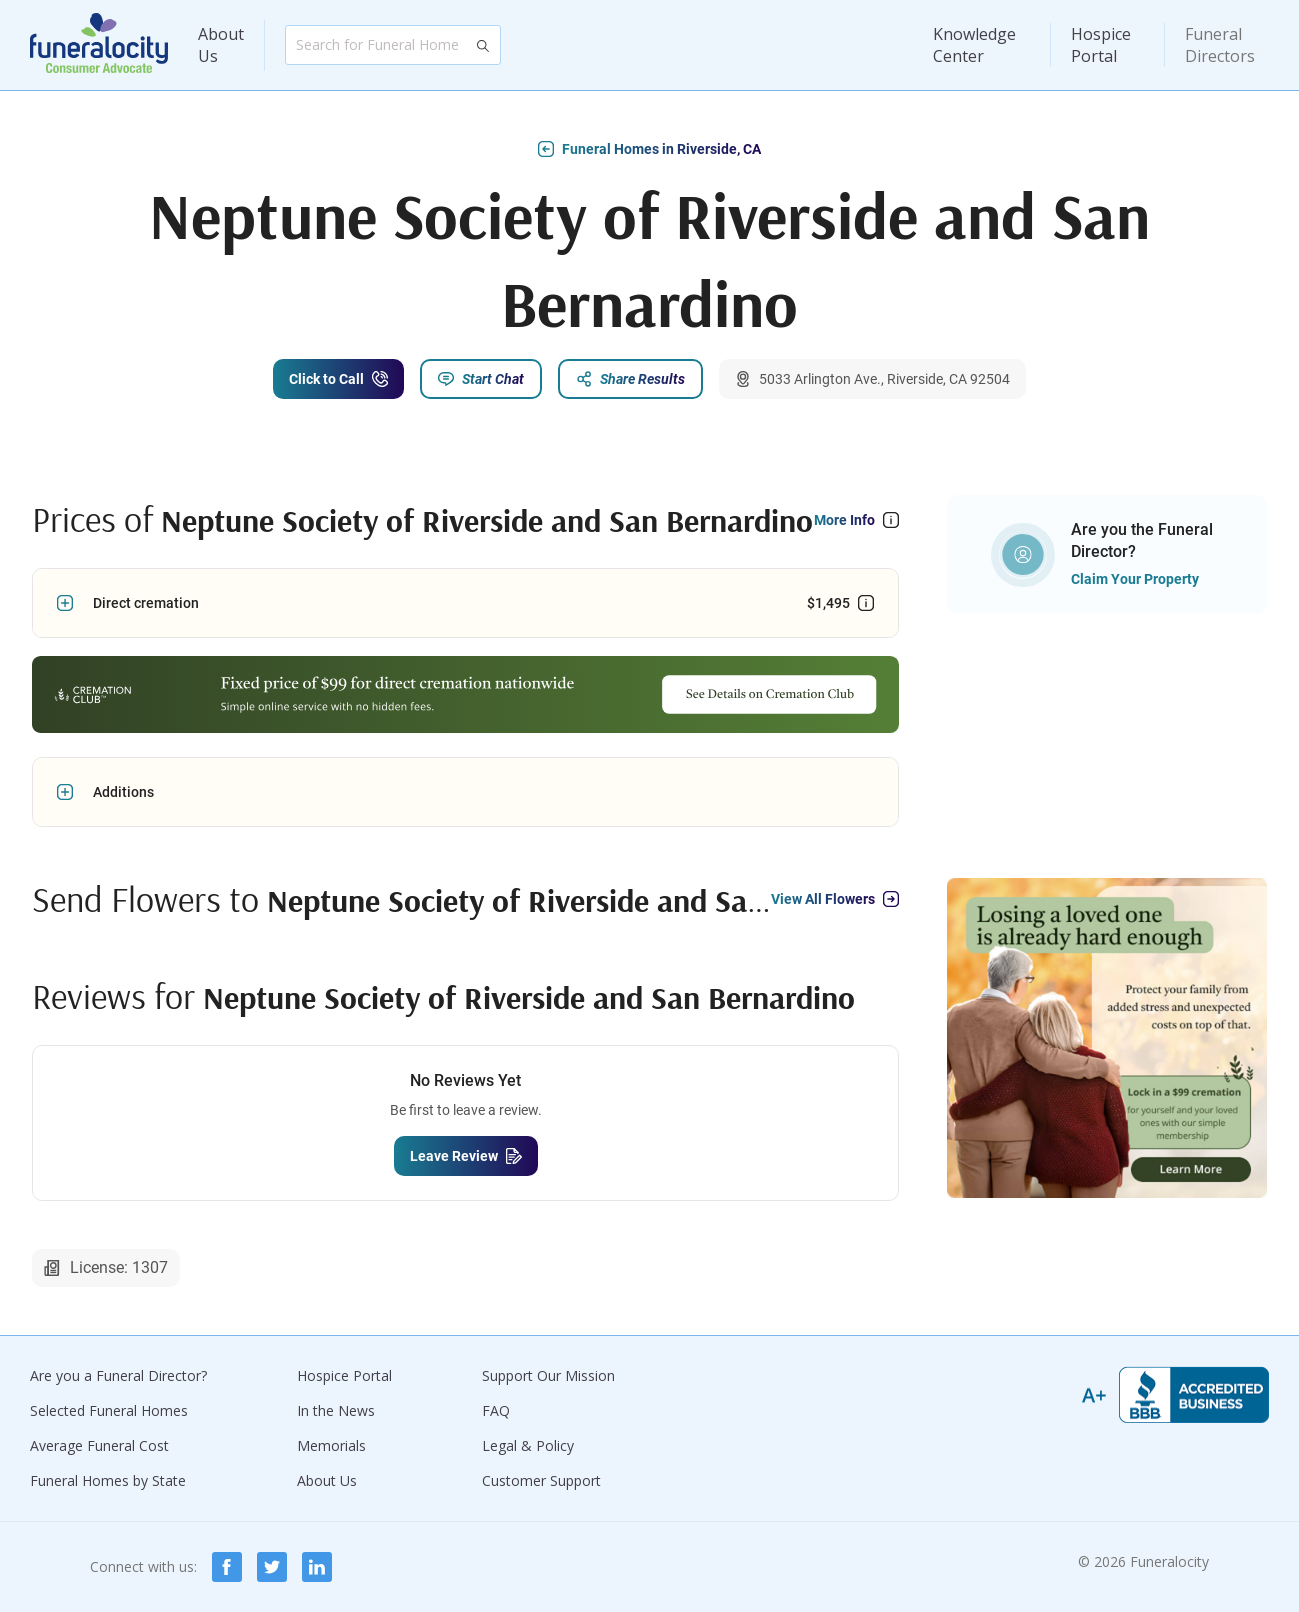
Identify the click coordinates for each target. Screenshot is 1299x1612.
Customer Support (541, 1480)
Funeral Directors (1220, 45)
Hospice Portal (1101, 45)
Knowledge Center (974, 45)
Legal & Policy (528, 1445)
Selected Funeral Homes (109, 1410)
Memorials (331, 1445)
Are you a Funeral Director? (118, 1375)
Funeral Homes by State (108, 1480)
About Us (221, 45)
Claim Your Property (1135, 579)
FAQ (496, 1410)
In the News (336, 1410)
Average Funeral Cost (99, 1445)
